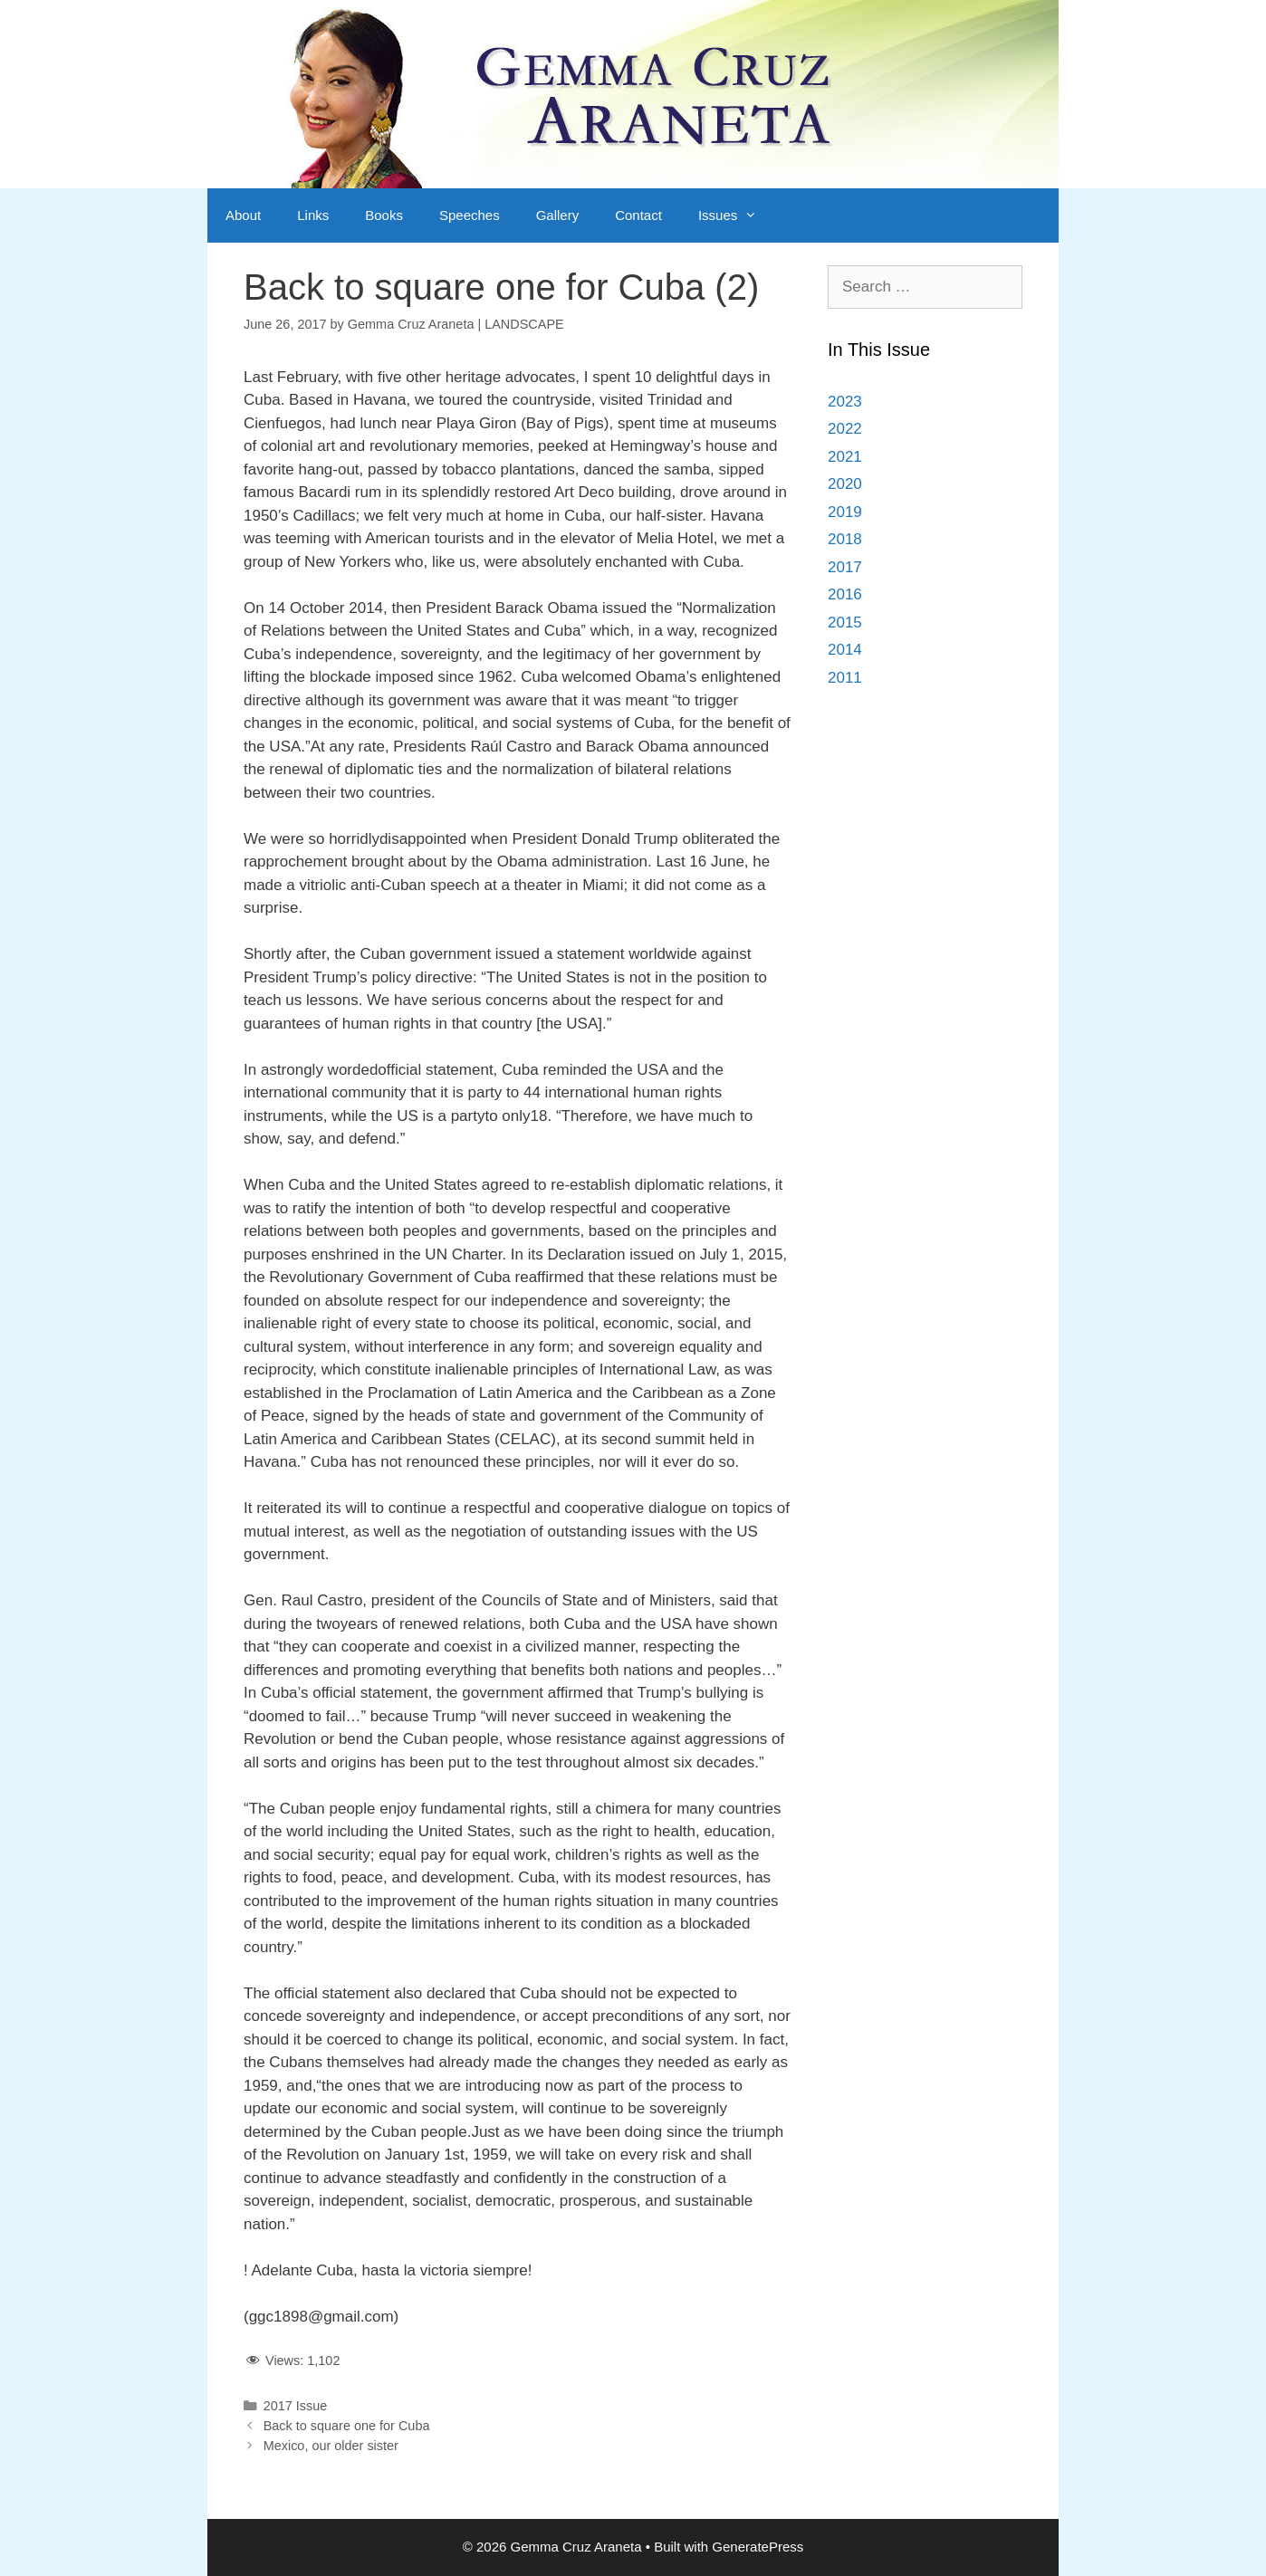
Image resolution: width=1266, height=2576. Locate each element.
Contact (638, 215)
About (243, 215)
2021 (845, 456)
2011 (845, 677)
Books (384, 215)
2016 (845, 594)
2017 (845, 567)
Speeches (469, 215)
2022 (845, 428)
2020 (845, 484)
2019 (845, 512)
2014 (845, 649)
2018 (845, 539)
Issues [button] (736, 215)
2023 (845, 401)
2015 (845, 622)
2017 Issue (296, 2406)
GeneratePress (757, 2546)
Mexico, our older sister (331, 2445)
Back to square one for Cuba (347, 2425)
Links (313, 215)
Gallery (558, 215)
